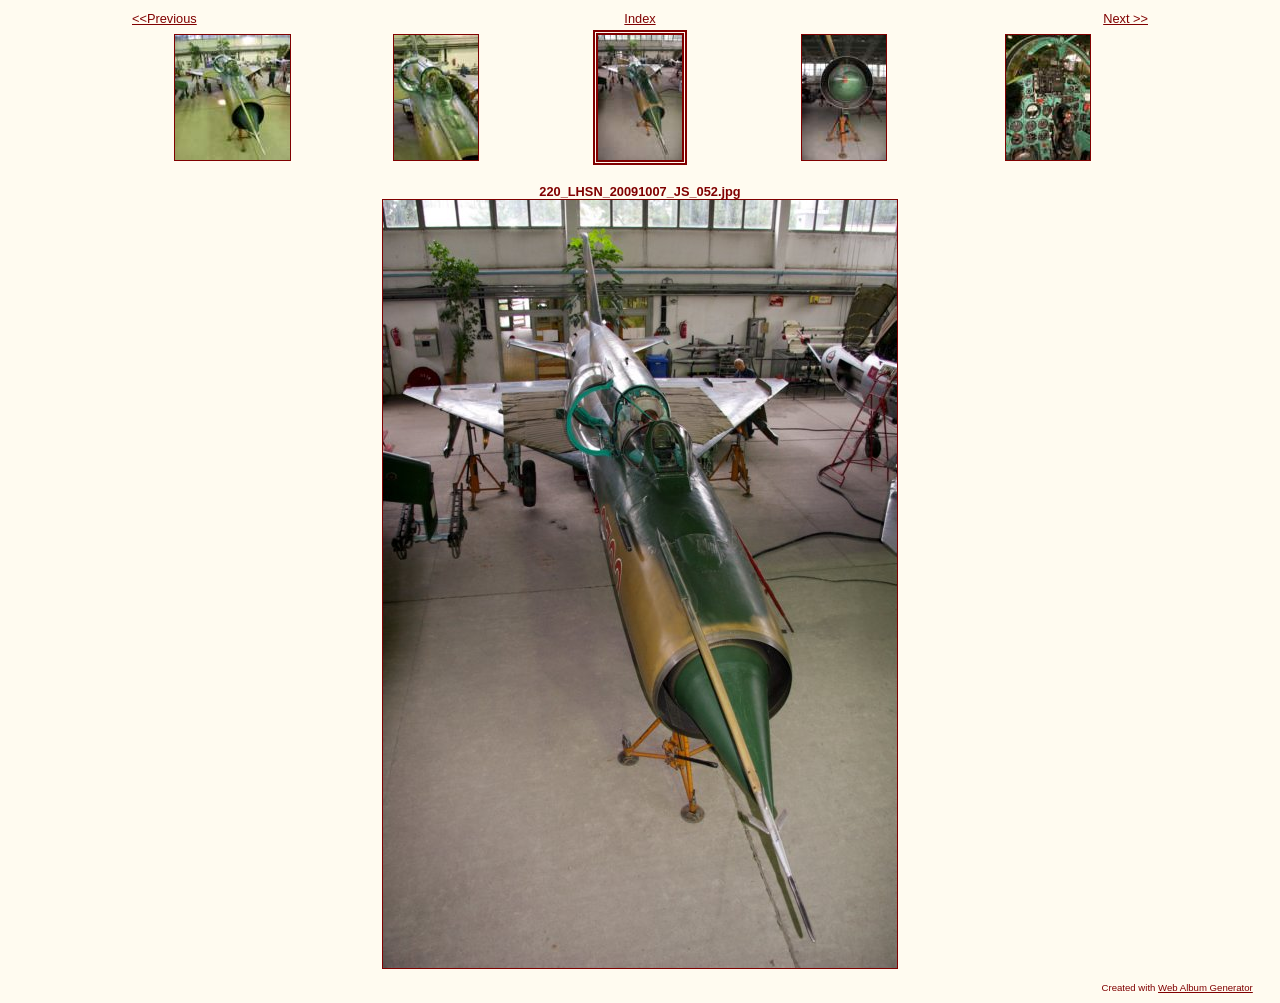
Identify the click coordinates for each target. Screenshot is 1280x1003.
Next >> (1125, 18)
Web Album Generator (1205, 987)
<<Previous (164, 18)
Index (639, 18)
